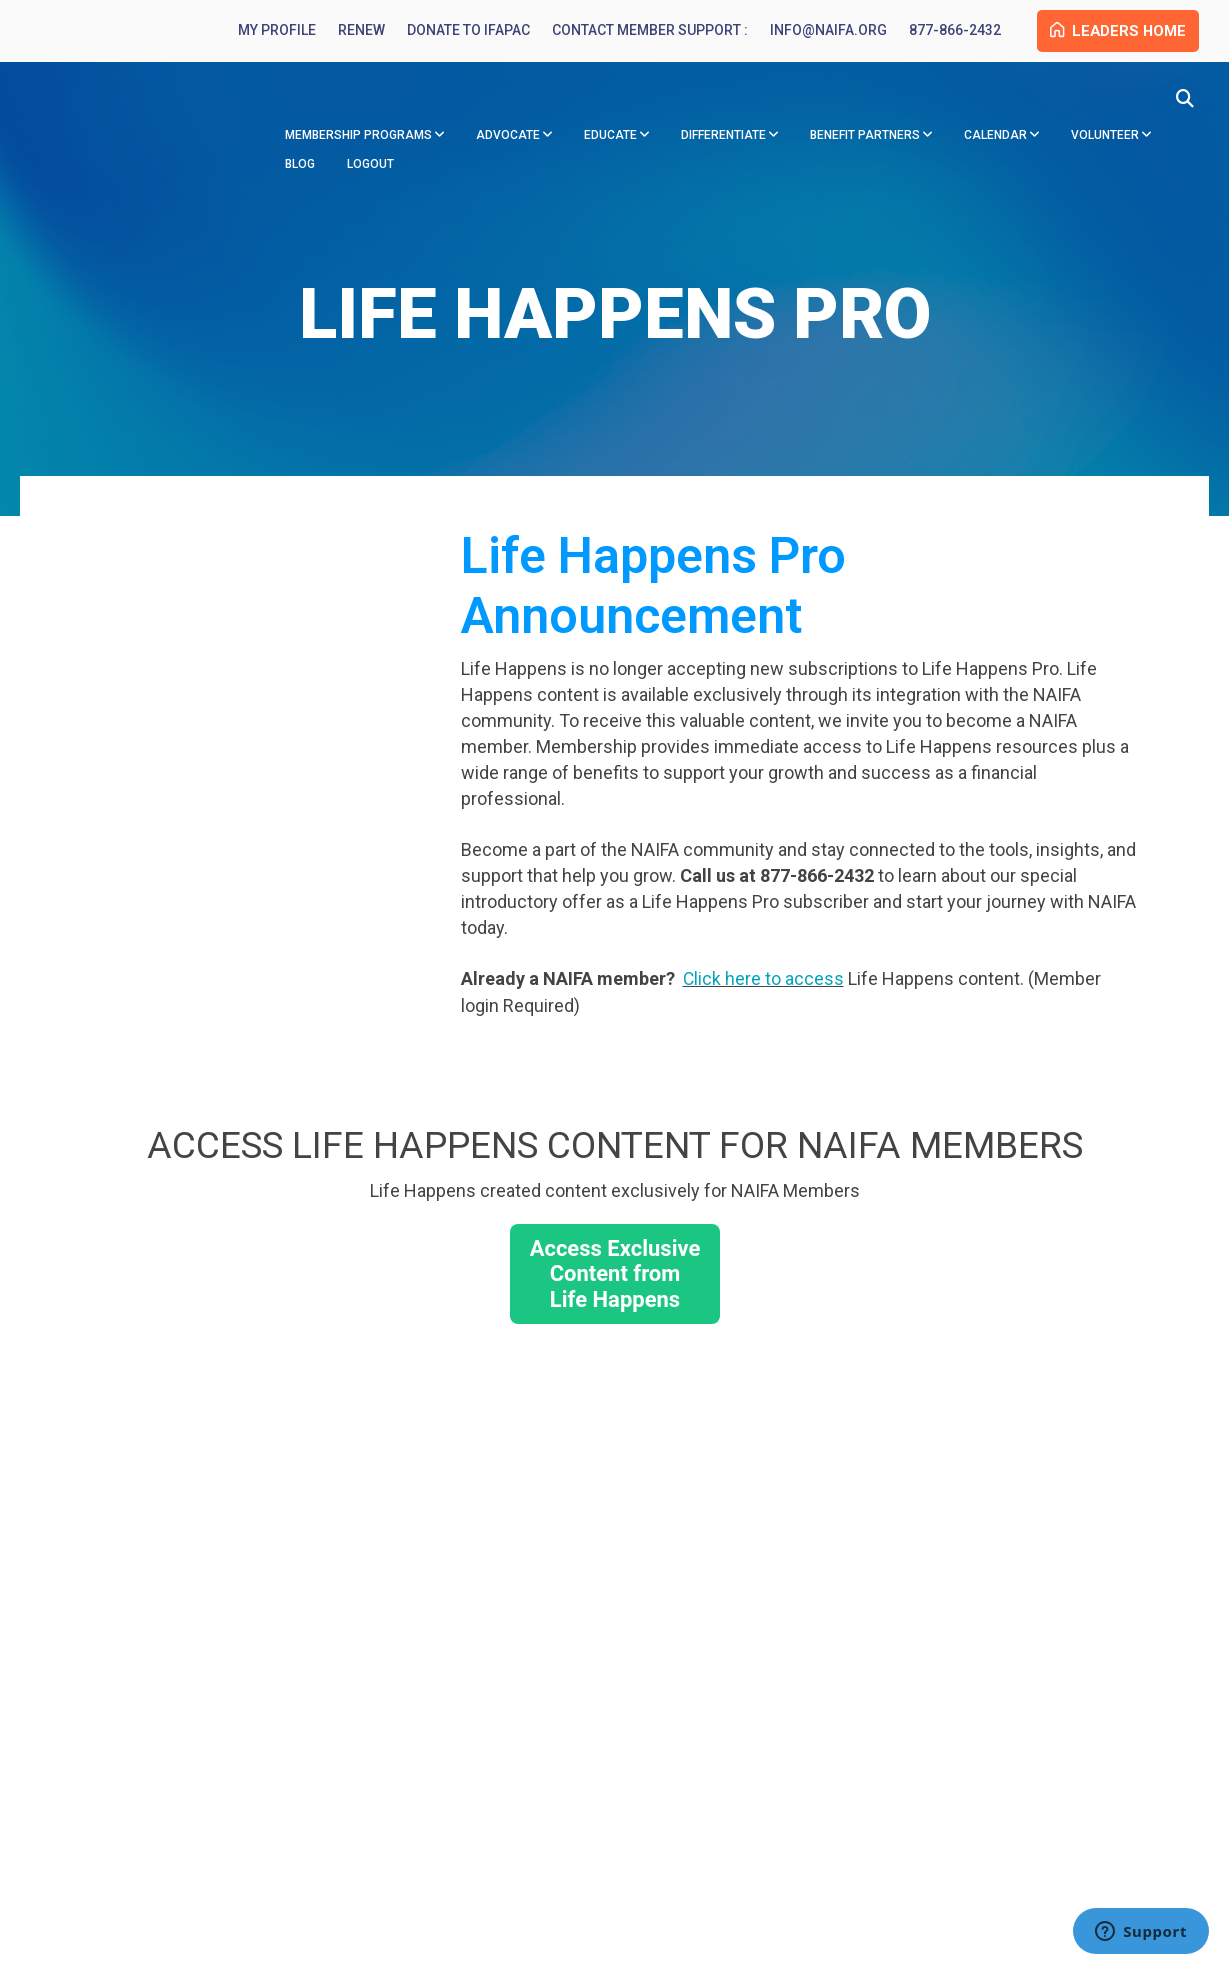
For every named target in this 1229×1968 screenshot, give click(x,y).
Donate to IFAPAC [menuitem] (455, 32)
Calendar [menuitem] (995, 138)
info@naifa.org (815, 32)
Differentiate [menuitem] (723, 138)
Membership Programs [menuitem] (358, 138)
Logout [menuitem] (370, 167)
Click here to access (764, 982)
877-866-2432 (942, 32)
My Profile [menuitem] (264, 32)
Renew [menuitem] (348, 32)
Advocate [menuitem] (508, 138)
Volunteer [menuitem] (1105, 138)
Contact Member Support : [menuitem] (637, 32)
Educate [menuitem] (610, 138)
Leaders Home (1111, 32)
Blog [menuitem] (300, 167)
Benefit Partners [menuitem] (865, 138)
